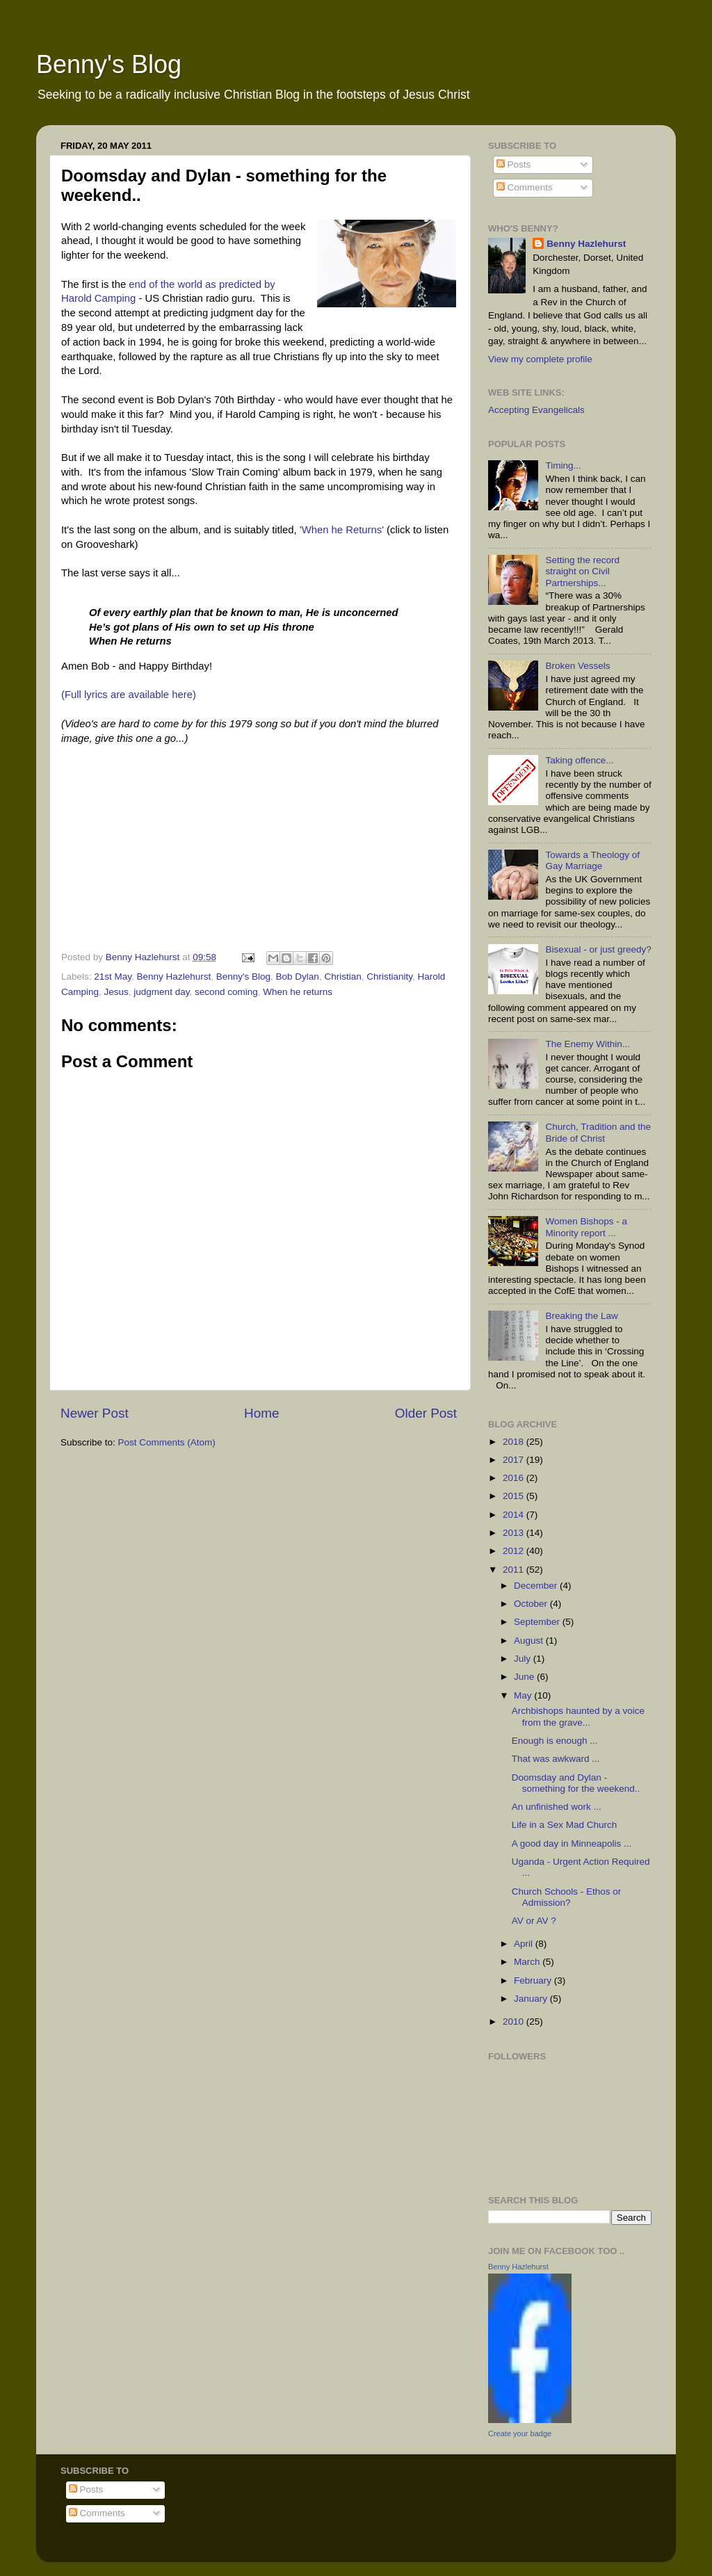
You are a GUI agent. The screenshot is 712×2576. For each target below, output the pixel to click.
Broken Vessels (577, 666)
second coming (226, 992)
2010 (514, 2021)
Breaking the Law (581, 1316)
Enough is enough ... (555, 1740)
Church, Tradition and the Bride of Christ (598, 1132)
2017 (514, 1460)
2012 (514, 1551)
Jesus (116, 992)
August (530, 1640)
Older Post (426, 1413)
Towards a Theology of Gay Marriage (592, 860)
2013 (514, 1533)
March (528, 1962)
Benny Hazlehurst (174, 976)
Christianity (389, 976)
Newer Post (94, 1413)
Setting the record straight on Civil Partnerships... (582, 571)
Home (261, 1413)
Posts (513, 164)
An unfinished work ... (556, 1806)
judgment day (161, 992)
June (525, 1676)
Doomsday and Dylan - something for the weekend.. (576, 1783)
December (537, 1585)
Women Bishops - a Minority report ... (586, 1227)
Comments (524, 187)
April (524, 1943)
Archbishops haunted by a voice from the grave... (578, 1716)
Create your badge (519, 2433)
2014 (514, 1514)
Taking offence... (579, 760)
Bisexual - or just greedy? (598, 949)
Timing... (563, 465)
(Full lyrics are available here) (128, 694)
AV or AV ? (534, 1920)
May (524, 1695)
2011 (514, 1569)
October (532, 1603)
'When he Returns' (342, 529)
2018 (514, 1441)
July (523, 1658)
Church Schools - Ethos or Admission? (567, 1897)
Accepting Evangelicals (536, 410)
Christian (342, 976)
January (532, 1998)
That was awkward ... (556, 1758)
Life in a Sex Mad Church (564, 1825)
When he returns (297, 992)
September (538, 1622)
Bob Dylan (297, 976)
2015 (514, 1496)
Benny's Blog (108, 64)
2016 (514, 1478)
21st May (112, 976)
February (534, 1980)
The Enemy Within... (587, 1044)
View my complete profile (540, 359)
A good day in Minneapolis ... (572, 1843)
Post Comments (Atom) (167, 1442)
